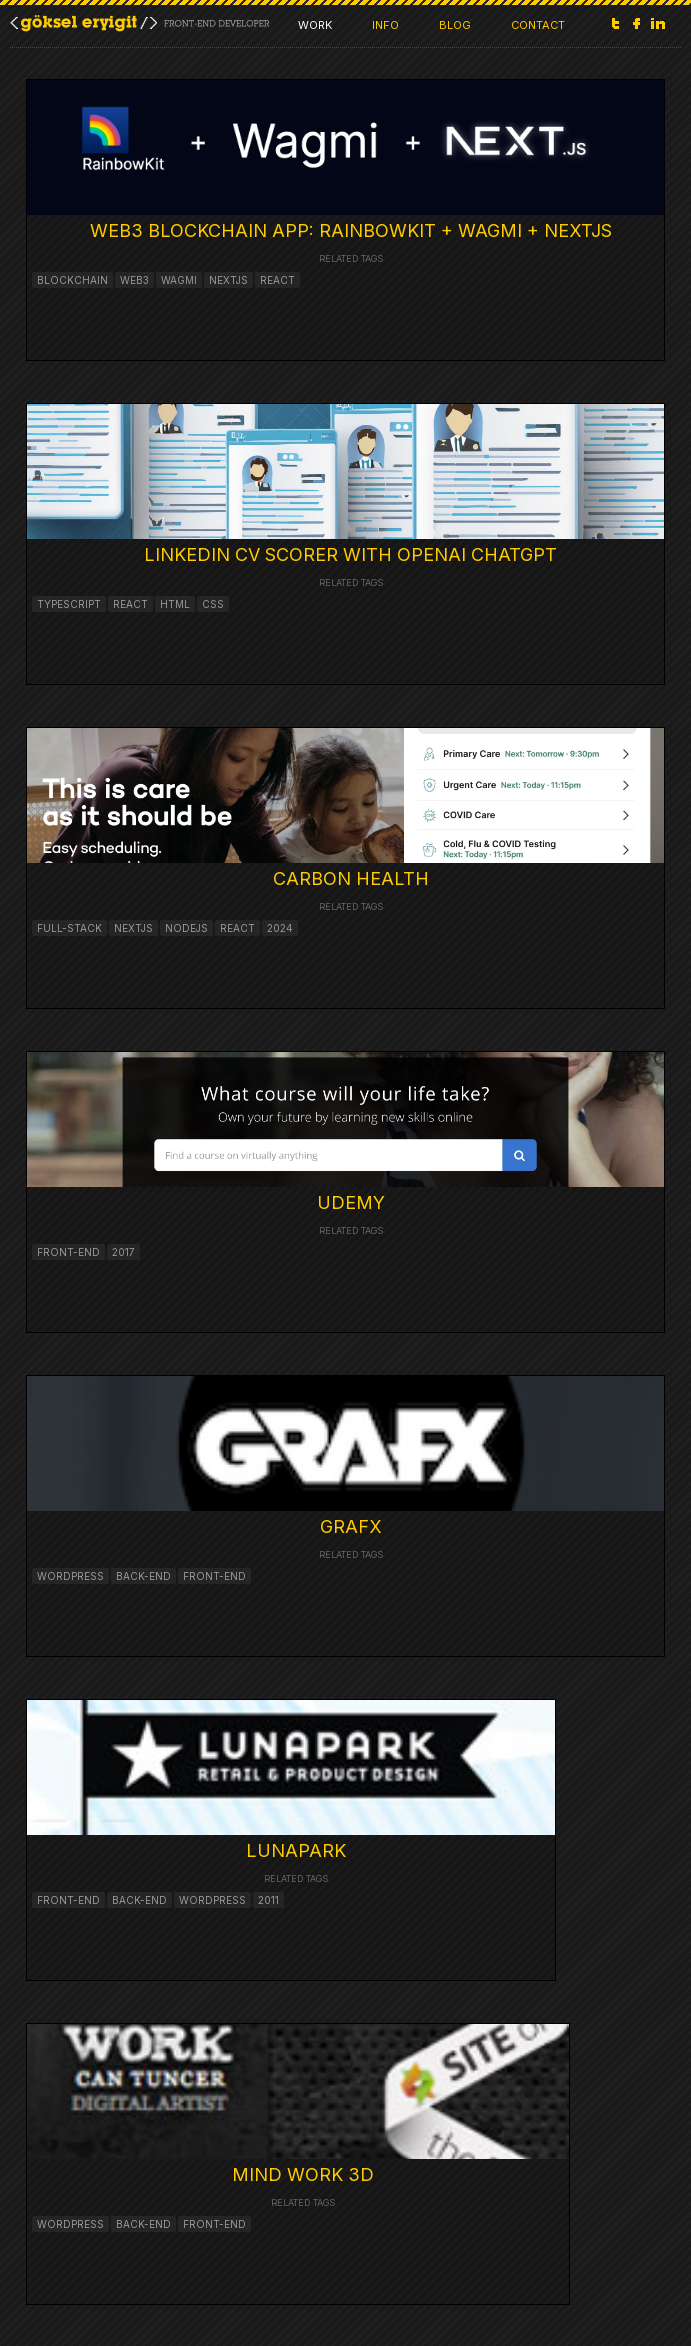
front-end (68, 1252)
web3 (134, 280)
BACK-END (139, 1900)
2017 (123, 1252)
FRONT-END (68, 1900)
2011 (268, 1900)
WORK (315, 25)
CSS (213, 604)
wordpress (70, 1576)
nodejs (186, 928)
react (277, 280)
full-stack (69, 928)
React (130, 604)
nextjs (228, 280)
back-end (143, 1576)
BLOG (455, 25)
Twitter (616, 23)
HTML (175, 604)
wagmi (179, 280)
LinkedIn (658, 23)
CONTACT (538, 25)
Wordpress (212, 1900)
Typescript (69, 604)
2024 (280, 928)
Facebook (637, 23)
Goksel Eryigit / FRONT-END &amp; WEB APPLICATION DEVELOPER (140, 23)
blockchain (72, 280)
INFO (385, 25)
